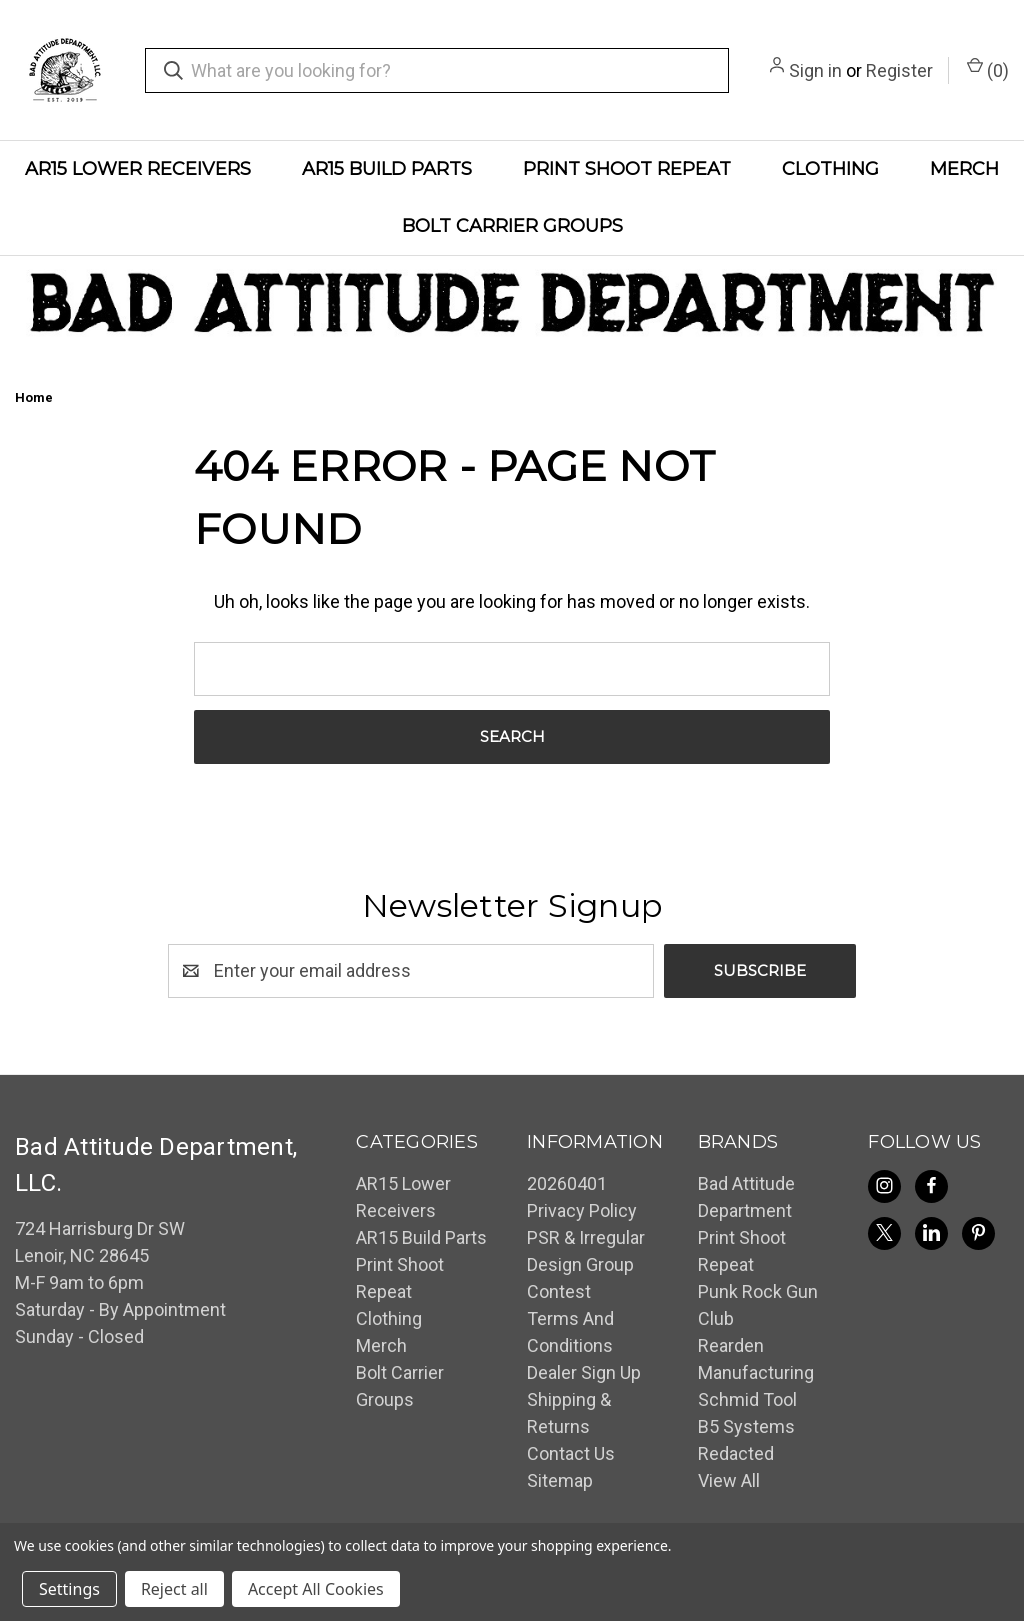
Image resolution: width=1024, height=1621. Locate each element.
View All (729, 1480)
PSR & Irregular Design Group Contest (586, 1264)
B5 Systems (746, 1426)
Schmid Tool (747, 1399)
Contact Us (571, 1453)
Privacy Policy (582, 1210)
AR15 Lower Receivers (138, 169)
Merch (964, 169)
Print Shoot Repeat (627, 169)
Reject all (174, 1589)
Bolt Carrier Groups (512, 226)
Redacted (736, 1453)
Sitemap (560, 1480)
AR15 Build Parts (387, 169)
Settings (69, 1589)
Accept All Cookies (316, 1589)
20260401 (567, 1183)
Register (899, 70)
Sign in (815, 70)
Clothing (830, 169)
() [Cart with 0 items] (988, 69)
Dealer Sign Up (584, 1372)
